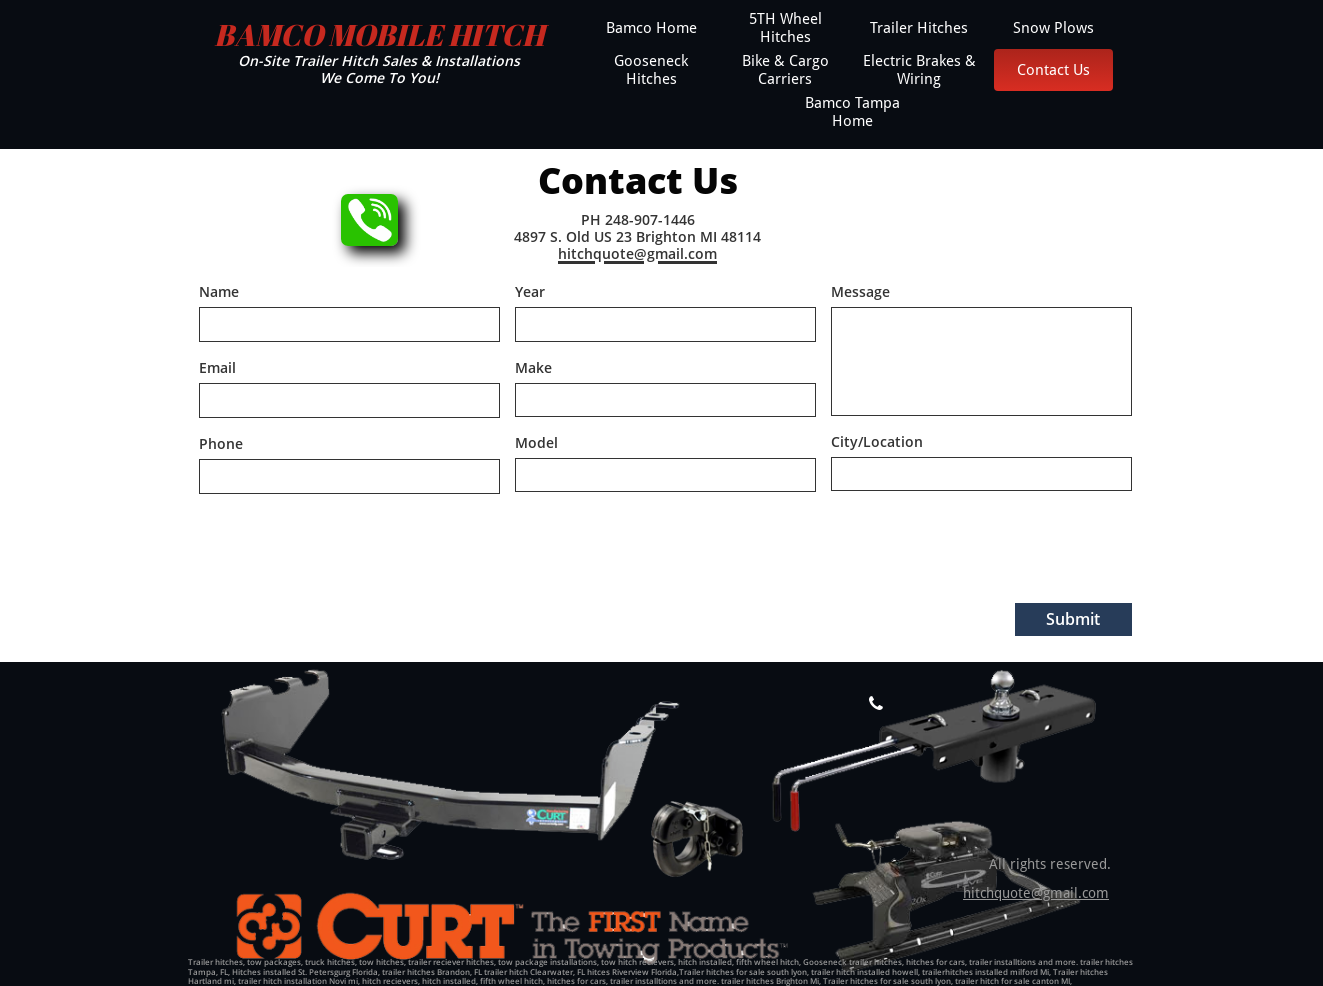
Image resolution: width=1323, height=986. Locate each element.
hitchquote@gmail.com (1036, 893)
